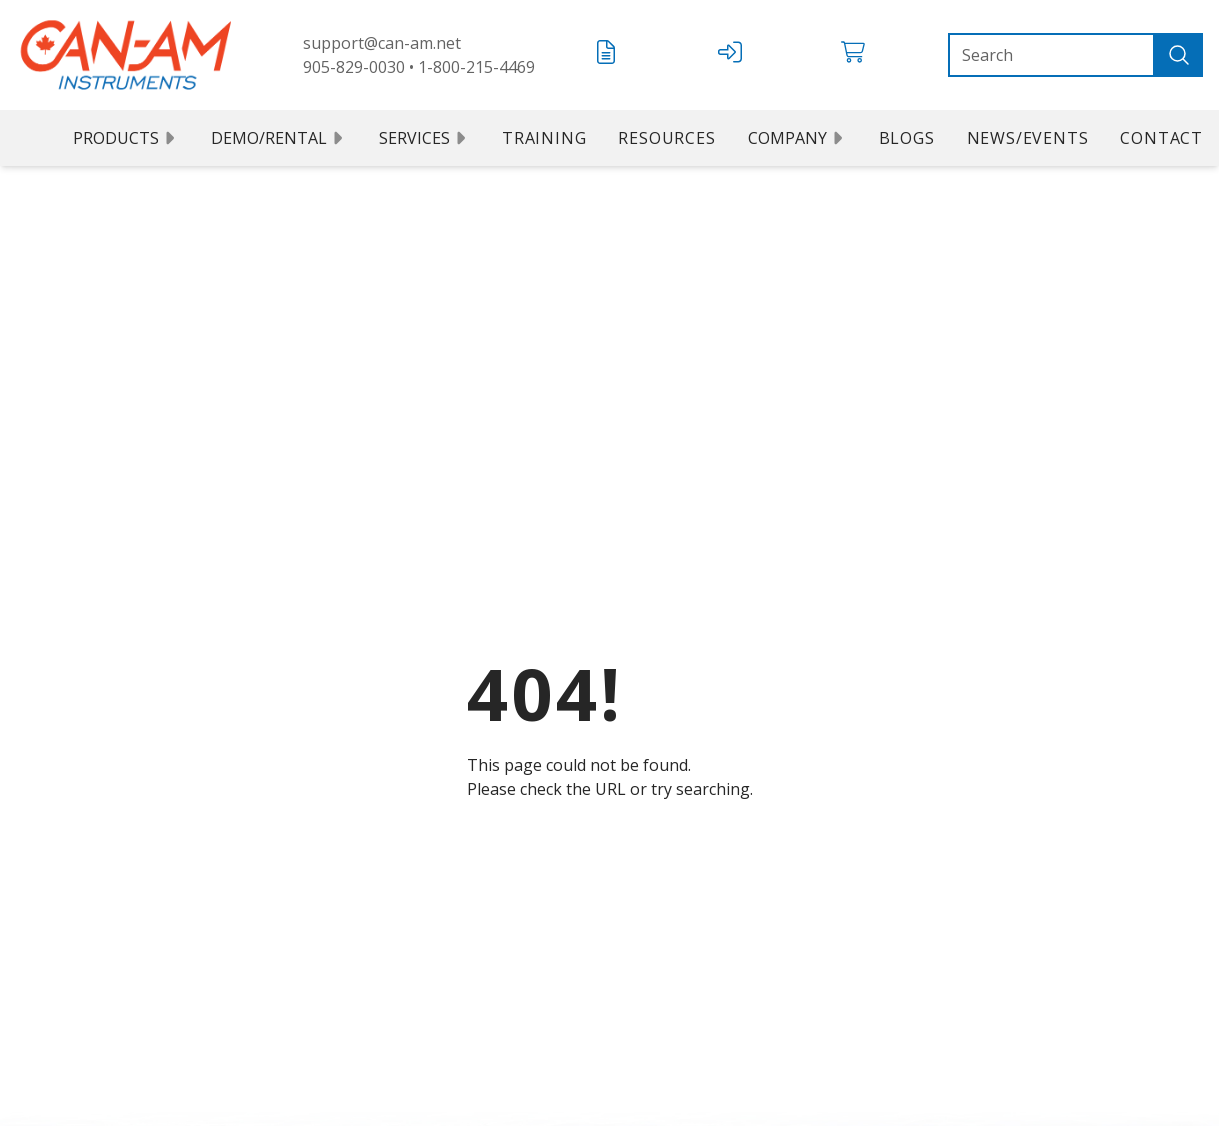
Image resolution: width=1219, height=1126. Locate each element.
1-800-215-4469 (476, 67)
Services (424, 138)
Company (797, 138)
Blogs (907, 138)
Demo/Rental (279, 138)
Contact (1161, 138)
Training (544, 138)
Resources (666, 138)
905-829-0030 (354, 67)
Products (126, 138)
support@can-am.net (382, 43)
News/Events (1028, 138)
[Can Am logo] (126, 55)
